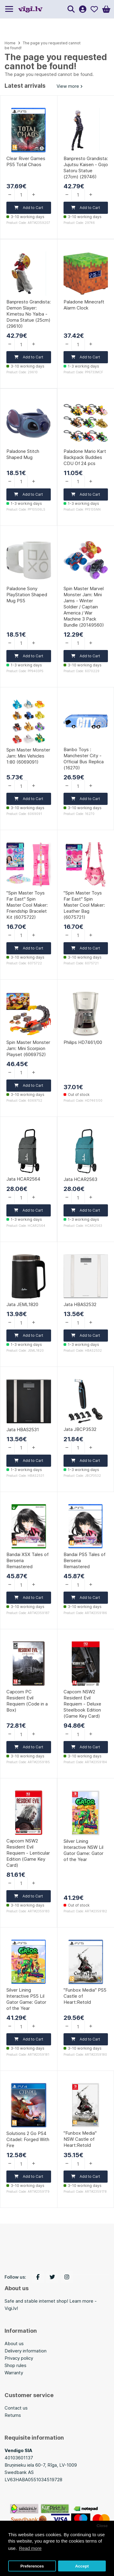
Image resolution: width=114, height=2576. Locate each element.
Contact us (16, 2408)
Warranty (14, 2373)
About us (14, 2343)
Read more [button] (30, 2548)
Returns (13, 2415)
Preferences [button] (32, 2566)
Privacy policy (19, 2358)
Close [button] (102, 2525)
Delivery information (26, 2351)
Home (10, 43)
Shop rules (15, 2365)
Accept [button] (82, 2566)
